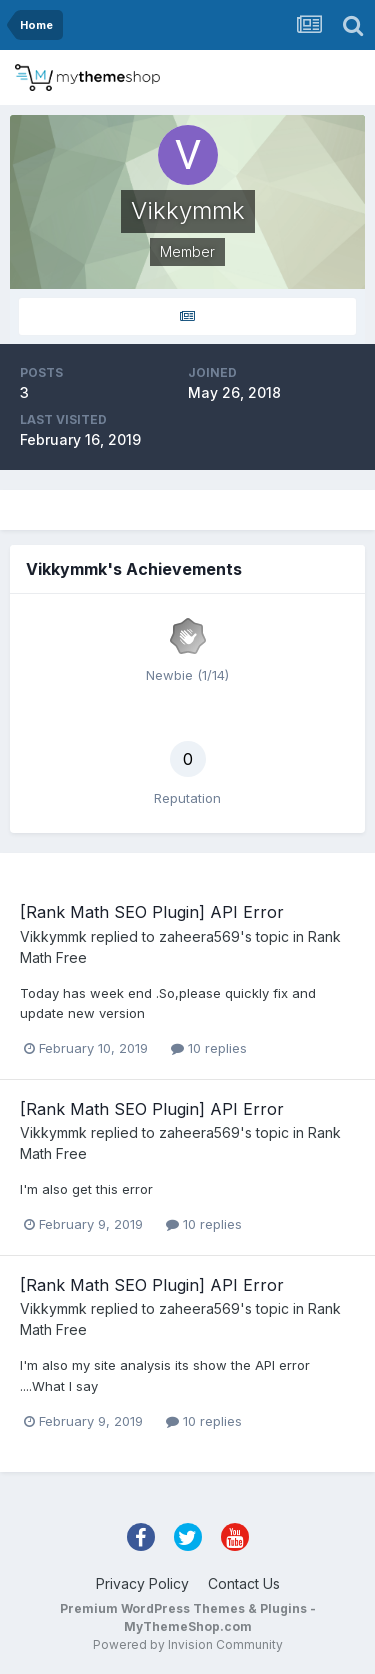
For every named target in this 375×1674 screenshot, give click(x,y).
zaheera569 (199, 936)
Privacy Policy (142, 1583)
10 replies (209, 1048)
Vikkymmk (53, 936)
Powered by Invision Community (188, 1644)
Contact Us (244, 1583)
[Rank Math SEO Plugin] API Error (152, 912)
